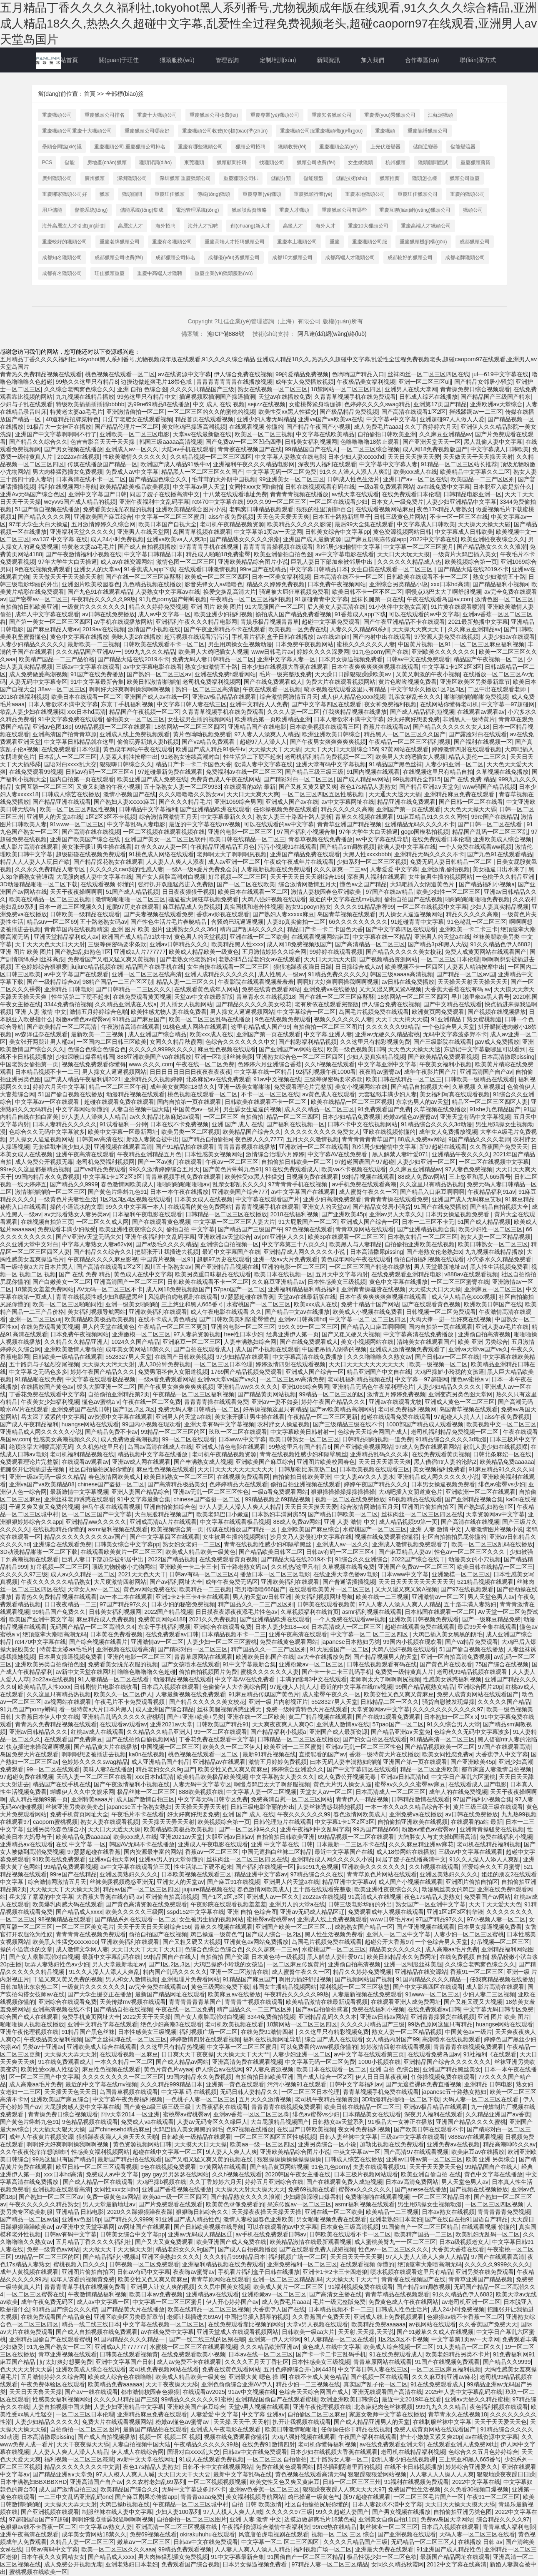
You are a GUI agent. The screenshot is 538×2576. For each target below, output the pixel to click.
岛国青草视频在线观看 (202, 531)
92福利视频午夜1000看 (326, 1071)
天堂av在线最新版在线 (202, 434)
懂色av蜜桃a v (469, 1379)
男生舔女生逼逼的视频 (252, 1109)
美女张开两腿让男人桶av (41, 1041)
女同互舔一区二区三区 (44, 786)
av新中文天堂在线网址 (85, 1671)
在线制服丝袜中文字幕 (442, 2421)
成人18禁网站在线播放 (405, 1851)
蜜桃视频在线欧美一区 (38, 2571)
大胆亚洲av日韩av (229, 1836)
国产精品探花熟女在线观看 (108, 861)
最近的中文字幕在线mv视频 (205, 824)
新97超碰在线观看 (443, 1146)
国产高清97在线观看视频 (415, 2151)
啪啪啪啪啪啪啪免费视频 (476, 696)
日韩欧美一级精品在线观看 (85, 914)
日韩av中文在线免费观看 (418, 659)
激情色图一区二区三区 (185, 561)
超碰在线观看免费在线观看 (119, 1101)
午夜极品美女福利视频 (366, 381)
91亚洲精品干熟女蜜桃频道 (466, 1019)
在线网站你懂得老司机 (449, 704)
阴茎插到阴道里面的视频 (349, 2466)
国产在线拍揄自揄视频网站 (140, 1739)
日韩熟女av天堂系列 (338, 2121)
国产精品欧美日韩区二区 (271, 1551)
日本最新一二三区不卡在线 (351, 1844)
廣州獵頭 (95, 178)
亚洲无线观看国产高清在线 (387, 2391)
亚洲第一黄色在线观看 (235, 2084)
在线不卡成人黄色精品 (167, 1319)
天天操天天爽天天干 (418, 629)
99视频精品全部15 (416, 779)
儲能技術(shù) (351, 178)
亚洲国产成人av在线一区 (156, 696)
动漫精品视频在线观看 (135, 1094)
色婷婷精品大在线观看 (238, 1484)
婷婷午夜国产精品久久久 (102, 1371)
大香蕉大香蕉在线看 (458, 2249)
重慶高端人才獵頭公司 (426, 226)
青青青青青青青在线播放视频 (234, 381)
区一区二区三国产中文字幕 (97, 1514)
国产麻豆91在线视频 (233, 1881)
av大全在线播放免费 (324, 1656)
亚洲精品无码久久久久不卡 (420, 824)
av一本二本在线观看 (126, 1596)
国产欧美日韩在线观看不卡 (429, 2129)
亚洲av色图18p (52, 726)
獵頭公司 (473, 210)
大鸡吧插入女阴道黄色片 (423, 884)
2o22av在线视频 (78, 456)
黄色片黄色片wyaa (168, 2069)
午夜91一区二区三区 (493, 2496)
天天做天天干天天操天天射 (478, 456)
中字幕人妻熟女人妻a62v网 (97, 1244)
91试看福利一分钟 (123, 1124)
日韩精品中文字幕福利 (148, 809)
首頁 (89, 93)
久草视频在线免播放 (502, 771)
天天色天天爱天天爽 (283, 516)
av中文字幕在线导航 (382, 839)
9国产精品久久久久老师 (479, 1139)
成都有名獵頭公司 (62, 273)
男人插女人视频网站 (186, 1004)
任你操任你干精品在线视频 (356, 2429)
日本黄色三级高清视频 (349, 2226)
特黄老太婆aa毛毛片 (76, 411)
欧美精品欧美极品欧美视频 (135, 486)
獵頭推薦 (390, 178)
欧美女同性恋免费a (447, 1754)
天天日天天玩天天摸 (403, 554)
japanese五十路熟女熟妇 (139, 1806)
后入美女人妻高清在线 (336, 606)
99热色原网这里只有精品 (440, 2024)
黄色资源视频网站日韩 (402, 531)
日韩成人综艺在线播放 (428, 396)
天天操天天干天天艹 (243, 2054)
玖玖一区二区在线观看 (238, 1431)
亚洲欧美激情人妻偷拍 (73, 1349)
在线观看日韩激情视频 (207, 569)
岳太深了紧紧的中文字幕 (53, 1416)
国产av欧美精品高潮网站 (342, 1409)
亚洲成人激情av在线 (342, 1724)
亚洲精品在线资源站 (421, 1971)
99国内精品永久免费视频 (47, 1176)
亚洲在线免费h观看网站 (225, 674)
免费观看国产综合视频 (190, 2564)
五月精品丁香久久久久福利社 (94, 2241)
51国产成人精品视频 (132, 891)
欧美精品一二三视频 (205, 1589)
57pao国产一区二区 (239, 1289)
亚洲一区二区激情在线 (239, 1971)
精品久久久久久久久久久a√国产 (85, 1536)
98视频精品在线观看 (415, 1499)
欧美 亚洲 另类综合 (483, 1341)
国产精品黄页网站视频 (267, 1394)
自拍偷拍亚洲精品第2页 (119, 1394)
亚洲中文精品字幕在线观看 (103, 2024)
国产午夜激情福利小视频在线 (83, 554)
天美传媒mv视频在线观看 (133, 2001)
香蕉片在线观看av (386, 726)
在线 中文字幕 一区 (81, 1844)
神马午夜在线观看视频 (111, 1506)
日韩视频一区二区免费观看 (441, 1311)
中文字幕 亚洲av (263, 2414)
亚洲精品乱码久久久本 (379, 1454)
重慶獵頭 (385, 131)
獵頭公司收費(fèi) (316, 162)
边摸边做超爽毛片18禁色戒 (157, 381)
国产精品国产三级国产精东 (495, 396)
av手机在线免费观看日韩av (270, 2234)
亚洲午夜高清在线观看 (85, 1154)
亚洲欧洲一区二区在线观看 (314, 1146)
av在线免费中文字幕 (443, 486)
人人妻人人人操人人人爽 (442, 2474)
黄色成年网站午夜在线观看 (138, 749)
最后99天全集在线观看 (364, 524)
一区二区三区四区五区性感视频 (323, 794)
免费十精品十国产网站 (370, 1304)
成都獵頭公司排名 (175, 257)
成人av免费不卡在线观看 (189, 2361)
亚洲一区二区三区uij (424, 381)
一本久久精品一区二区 (124, 2061)
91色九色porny (330, 2166)
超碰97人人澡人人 (263, 741)
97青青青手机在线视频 (209, 546)
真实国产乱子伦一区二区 (375, 2384)
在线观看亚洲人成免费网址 (406, 2001)
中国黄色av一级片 (196, 1109)
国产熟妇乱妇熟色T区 (83, 951)
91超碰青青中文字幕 (321, 599)
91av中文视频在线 (277, 1079)
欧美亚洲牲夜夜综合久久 (493, 539)
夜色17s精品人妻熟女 (445, 509)
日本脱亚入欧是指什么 (502, 486)
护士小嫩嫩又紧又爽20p (431, 2436)
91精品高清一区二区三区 (442, 1739)
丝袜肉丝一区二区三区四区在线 (428, 374)
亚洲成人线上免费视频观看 (135, 734)
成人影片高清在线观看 (29, 846)
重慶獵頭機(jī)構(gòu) (423, 242)
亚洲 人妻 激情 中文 (41, 1011)
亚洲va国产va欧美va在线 (330, 419)
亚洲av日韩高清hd (302, 1319)
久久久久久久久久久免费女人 (322, 1131)
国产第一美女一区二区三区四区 (50, 621)
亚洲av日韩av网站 (384, 2016)
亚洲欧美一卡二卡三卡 (468, 929)
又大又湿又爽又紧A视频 (390, 989)
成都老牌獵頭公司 (465, 257)
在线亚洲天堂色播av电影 (345, 1574)
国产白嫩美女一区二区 (62, 1281)
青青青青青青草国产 (368, 1139)
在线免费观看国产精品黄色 (56, 2316)
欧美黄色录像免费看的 (235, 2204)
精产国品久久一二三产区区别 (256, 1604)
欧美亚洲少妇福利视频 (223, 614)
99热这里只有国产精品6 (299, 1446)
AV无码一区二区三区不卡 (110, 1289)
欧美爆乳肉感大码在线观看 (68, 1904)
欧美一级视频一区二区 (438, 1364)
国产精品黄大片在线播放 (106, 1746)
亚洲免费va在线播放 (329, 989)
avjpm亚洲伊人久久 (279, 1236)
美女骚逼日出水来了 (499, 869)
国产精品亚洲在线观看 (62, 801)
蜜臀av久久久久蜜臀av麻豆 (410, 1784)
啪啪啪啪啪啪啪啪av (183, 1184)
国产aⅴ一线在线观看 (91, 2391)
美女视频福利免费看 (439, 1469)
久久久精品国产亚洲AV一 (89, 651)
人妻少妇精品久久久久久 (32, 644)
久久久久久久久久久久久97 (448, 1709)
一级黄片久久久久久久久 (94, 606)
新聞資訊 (328, 60)
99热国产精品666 (375, 1829)
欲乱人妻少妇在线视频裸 (32, 711)
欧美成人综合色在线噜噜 (120, 2376)
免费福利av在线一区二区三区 (244, 771)
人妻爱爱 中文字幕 (394, 869)
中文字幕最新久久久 (226, 816)
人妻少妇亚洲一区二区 (454, 764)
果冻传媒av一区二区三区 (299, 2204)
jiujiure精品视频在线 (96, 966)
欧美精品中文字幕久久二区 (475, 471)
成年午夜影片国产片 (430, 1071)
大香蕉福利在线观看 (221, 2106)
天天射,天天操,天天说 (366, 2331)
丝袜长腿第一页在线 (377, 599)
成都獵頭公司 (475, 242)
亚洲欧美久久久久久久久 (443, 651)
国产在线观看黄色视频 (161, 1221)
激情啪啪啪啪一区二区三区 (130, 899)
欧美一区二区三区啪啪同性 (68, 1304)
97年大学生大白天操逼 (38, 524)
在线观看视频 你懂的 (256, 426)
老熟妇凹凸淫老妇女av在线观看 (259, 959)
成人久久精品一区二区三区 (319, 1109)
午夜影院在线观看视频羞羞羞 (256, 981)
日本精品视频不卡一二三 (47, 1071)
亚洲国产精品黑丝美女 (452, 2069)
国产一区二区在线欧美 (246, 884)
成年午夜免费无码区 (231, 1581)
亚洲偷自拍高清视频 (484, 1334)
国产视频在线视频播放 (497, 1011)
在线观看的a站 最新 (249, 786)
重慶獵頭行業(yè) (313, 194)
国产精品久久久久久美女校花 (404, 951)
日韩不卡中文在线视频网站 (363, 1124)
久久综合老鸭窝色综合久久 (79, 389)
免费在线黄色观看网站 (271, 989)
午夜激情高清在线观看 (130, 1026)
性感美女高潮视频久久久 (65, 1439)
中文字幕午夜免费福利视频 (128, 2099)
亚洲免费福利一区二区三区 (302, 2264)
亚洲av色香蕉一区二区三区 (264, 2489)
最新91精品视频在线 (269, 1754)
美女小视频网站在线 (361, 1086)
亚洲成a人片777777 (140, 951)
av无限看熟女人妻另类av (76, 1214)
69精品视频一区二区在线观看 (113, 726)
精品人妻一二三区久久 (185, 981)
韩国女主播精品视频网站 (285, 1986)
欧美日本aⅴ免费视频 (156, 2294)
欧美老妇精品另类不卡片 (457, 2354)
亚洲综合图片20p (480, 1686)
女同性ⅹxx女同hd (116, 2189)
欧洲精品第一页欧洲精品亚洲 (273, 719)
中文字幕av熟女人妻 (105, 2526)
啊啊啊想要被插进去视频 (94, 1754)
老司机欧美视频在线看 (234, 2024)
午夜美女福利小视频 (445, 1064)
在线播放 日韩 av (480, 2541)
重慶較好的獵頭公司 (64, 242)
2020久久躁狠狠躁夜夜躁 (140, 2211)
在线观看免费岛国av (434, 2054)
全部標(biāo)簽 (124, 93)
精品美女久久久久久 (395, 1949)
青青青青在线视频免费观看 (91, 1934)
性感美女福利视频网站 (100, 2151)
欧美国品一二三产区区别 (482, 479)
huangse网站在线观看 (90, 1424)
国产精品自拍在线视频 (123, 2009)
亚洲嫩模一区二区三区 (141, 1334)
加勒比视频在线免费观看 (392, 2144)
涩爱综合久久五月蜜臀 (491, 1866)
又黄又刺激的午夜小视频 (428, 674)
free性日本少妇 (243, 1334)
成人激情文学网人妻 (82, 1949)
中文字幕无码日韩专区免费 (213, 1799)
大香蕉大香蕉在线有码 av (458, 989)
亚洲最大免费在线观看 (384, 2549)
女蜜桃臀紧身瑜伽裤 (315, 404)
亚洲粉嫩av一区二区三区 (311, 1664)
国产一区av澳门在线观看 (170, 1161)
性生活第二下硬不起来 (252, 756)
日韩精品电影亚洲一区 (472, 494)
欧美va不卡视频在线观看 (353, 1169)
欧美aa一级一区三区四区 (262, 2144)
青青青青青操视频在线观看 (278, 546)
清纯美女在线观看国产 (426, 1341)
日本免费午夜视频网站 (337, 584)
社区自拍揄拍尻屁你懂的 (101, 1469)
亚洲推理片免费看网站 (190, 1979)
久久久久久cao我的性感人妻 (126, 869)
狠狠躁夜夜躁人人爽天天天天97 (344, 2489)
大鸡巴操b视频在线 (161, 2181)
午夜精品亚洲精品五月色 (222, 846)
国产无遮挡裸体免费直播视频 (423, 2084)
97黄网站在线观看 (405, 749)
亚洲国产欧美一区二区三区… (293, 1926)
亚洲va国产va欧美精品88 (42, 1484)
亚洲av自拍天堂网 (112, 1859)
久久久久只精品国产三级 (202, 389)
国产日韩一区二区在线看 (471, 801)
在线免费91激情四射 (268, 2031)
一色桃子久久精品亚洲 (506, 876)
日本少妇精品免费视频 (351, 1116)
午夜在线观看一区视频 (272, 689)
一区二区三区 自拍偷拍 (233, 1116)
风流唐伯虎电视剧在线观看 (183, 1296)
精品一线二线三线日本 (91, 2324)
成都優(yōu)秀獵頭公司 (233, 257)
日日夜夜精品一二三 (70, 1604)
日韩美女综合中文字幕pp (337, 531)
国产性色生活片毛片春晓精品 (169, 921)
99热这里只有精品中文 (146, 396)
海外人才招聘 (203, 226)
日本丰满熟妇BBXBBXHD (33, 2481)
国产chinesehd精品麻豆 (119, 2129)
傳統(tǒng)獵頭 (213, 194)
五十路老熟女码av (103, 921)
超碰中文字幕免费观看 (331, 621)
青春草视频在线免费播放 (320, 839)
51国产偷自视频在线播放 (47, 509)
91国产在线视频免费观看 (447, 2361)
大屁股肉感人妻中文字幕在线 (94, 876)
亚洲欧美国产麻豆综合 (103, 516)
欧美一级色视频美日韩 (356, 1049)
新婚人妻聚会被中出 (152, 1139)
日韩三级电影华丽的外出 (262, 1806)
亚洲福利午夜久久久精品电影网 (254, 464)
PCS (47, 162)
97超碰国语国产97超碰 (364, 1161)
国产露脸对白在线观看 (477, 734)
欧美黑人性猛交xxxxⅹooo (65, 1941)
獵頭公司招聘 (250, 147)
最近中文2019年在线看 (411, 2399)
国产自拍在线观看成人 (202, 1349)
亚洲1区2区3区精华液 (455, 1911)
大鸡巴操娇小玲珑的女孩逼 (449, 1371)
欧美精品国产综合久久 (252, 1131)
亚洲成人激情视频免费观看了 (407, 1349)
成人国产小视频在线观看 (267, 1349)
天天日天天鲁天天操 (35, 2391)
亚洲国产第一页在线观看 (408, 809)
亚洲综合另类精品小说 (398, 584)
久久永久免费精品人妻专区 (51, 869)
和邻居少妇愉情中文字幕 (348, 546)
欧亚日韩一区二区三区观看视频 (97, 2166)
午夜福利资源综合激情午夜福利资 (265, 2526)
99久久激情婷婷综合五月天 (164, 1169)
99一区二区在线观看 (188, 1439)
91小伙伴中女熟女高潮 (398, 606)
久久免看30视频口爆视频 (476, 2489)
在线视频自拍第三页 (47, 1221)
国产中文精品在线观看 (452, 1004)
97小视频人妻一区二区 (496, 1919)
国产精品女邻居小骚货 (483, 381)
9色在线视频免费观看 (43, 569)
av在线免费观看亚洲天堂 (392, 2444)
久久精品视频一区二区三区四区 (211, 456)
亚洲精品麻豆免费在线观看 (460, 794)
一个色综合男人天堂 (448, 1026)
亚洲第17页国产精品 (440, 404)
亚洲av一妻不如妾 (274, 1401)
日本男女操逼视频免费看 (350, 659)
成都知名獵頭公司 (62, 257)
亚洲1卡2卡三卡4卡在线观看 (192, 1596)
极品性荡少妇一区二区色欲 (382, 2556)
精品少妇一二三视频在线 (308, 2384)
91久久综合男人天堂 (453, 1724)
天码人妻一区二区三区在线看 (94, 1776)
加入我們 (372, 60)
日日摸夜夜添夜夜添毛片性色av (236, 1611)
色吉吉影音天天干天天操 (103, 441)
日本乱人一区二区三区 (67, 756)
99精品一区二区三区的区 (331, 1394)
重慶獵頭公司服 (369, 242)
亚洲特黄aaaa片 (92, 1799)
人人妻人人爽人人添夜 (175, 861)
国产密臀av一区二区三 (38, 599)
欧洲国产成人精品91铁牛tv (175, 464)
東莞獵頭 (194, 162)
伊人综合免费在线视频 (243, 374)
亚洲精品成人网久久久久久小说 (305, 1251)
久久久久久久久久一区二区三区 (123, 2076)
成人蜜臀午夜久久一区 (368, 1191)
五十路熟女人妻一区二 (339, 2459)
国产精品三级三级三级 (314, 771)
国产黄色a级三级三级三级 (158, 2106)
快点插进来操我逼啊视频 (38, 1746)
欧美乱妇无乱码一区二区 (487, 2234)
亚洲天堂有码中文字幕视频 (331, 764)
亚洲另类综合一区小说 (327, 2144)
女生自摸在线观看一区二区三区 (392, 569)
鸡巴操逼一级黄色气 (216, 1934)
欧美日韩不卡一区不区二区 (367, 591)
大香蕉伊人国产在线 (279, 2309)
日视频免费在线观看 (312, 1176)
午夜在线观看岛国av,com (439, 599)
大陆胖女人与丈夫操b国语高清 (437, 1836)
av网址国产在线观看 (144, 2226)
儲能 (70, 162)
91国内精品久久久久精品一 (431, 1979)
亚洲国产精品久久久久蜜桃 (471, 2121)
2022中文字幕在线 (434, 539)
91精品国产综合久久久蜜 (65, 2309)
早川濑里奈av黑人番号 (480, 996)
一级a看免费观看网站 (386, 486)
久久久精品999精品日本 (171, 2084)
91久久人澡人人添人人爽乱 (354, 471)
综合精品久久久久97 (503, 2519)
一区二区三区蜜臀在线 (460, 1281)
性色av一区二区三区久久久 (470, 1551)
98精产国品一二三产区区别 (118, 981)
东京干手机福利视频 (127, 704)
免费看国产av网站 (487, 1896)
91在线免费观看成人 (291, 1169)
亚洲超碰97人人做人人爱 (452, 419)
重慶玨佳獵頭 (170, 194)
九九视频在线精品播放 (85, 396)
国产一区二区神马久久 (247, 1829)
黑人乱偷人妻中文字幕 (493, 441)
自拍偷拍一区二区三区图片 (328, 1026)
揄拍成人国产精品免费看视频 (293, 614)
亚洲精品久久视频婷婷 (153, 1079)
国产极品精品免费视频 (349, 411)
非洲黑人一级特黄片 (469, 719)
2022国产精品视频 (172, 1559)
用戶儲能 (52, 210)
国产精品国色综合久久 (159, 479)
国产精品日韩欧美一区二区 (343, 1514)
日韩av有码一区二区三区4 (100, 771)
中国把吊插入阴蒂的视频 (334, 1349)
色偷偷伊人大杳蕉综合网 (235, 1686)
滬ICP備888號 (225, 333)
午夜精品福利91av (491, 1191)
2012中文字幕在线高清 (456, 2564)
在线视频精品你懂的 (59, 1529)
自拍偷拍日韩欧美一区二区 (296, 1161)
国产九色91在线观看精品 (100, 591)
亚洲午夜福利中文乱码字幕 (154, 501)
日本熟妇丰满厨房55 (278, 1514)
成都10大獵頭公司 (292, 257)
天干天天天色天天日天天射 (50, 944)
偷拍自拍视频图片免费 (208, 1671)
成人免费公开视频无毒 (44, 1161)
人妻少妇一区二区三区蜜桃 (222, 1641)
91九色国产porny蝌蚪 (28, 1709)
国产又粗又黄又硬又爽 (308, 786)
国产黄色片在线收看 (446, 1664)
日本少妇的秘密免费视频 (183, 1604)
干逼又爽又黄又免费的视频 (44, 1506)
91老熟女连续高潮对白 (190, 756)
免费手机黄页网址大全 (79, 1814)
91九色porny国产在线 (380, 651)
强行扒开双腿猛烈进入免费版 (176, 884)
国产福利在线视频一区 (483, 741)
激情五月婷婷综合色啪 (99, 1011)
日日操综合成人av (358, 966)
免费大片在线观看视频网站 (340, 681)
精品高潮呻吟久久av (509, 2144)
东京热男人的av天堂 (422, 1101)
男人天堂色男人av (491, 1596)
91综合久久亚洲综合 (361, 1559)
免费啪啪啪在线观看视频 (377, 2196)
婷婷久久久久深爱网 (323, 651)
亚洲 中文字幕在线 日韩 (282, 1844)
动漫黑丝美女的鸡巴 (448, 1889)
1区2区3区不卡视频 (110, 816)
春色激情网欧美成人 (127, 1184)
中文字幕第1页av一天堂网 (268, 531)
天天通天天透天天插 (394, 794)
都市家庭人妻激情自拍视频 (496, 1769)
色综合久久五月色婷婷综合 (483, 2451)
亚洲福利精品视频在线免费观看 (223, 2264)
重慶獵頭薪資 (475, 162)
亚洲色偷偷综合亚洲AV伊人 (237, 2384)
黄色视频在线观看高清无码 (310, 2474)
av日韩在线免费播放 (108, 614)
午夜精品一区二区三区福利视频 (251, 599)
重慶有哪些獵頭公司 (200, 147)
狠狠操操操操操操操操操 (343, 1491)
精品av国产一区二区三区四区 (141, 1889)
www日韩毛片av (272, 651)
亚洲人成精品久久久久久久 (220, 974)
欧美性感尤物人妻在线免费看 (169, 1011)
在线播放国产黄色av (47, 1386)
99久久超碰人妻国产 (342, 2511)
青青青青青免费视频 (504, 2211)
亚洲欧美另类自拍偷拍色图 (50, 1664)
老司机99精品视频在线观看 (473, 1671)
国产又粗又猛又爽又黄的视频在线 (209, 2159)
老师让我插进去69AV (194, 2316)
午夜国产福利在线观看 (367, 2436)
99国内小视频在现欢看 (151, 1424)
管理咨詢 (227, 60)
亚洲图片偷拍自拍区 (428, 1506)
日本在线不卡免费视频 (179, 1124)
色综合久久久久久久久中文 (240, 1041)
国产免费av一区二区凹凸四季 (243, 441)
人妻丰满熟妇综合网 (250, 1341)
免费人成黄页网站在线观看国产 (485, 951)
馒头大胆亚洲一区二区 (106, 1386)
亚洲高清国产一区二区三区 (129, 1281)
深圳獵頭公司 (132, 178)
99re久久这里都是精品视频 (35, 1169)
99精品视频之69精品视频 (278, 1499)
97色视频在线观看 (309, 1229)
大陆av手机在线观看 (187, 449)
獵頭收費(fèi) (292, 147)
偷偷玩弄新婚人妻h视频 (148, 741)
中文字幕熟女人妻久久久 (282, 1776)
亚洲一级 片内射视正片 (278, 1701)
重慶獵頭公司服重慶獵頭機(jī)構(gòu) (321, 131)
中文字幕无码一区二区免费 (281, 471)
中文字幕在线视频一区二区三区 (164, 2324)
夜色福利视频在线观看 (499, 2406)
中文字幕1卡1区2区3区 (452, 666)
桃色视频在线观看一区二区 (120, 374)
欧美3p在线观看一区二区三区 (346, 1236)
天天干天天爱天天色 (495, 1904)
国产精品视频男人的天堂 (385, 1656)
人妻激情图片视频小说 (494, 1529)
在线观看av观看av (481, 711)
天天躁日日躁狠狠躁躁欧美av (354, 674)
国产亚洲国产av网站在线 (291, 1049)
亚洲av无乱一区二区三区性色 (211, 1491)
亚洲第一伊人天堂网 (274, 2339)
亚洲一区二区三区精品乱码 (288, 2279)
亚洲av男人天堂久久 (395, 1214)
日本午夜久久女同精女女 (53, 2556)
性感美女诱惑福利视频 (452, 1679)
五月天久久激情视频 (312, 1139)
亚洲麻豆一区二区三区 (493, 1289)
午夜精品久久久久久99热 (103, 599)
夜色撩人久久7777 (259, 1139)
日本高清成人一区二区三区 (346, 1626)
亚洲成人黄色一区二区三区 (460, 1401)
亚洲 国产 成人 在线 (237, 1124)
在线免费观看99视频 (36, 771)
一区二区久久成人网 (102, 1221)
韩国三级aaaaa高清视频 (170, 441)
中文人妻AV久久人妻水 (364, 1476)
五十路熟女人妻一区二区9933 (182, 786)
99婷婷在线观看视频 (336, 951)
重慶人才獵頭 (294, 210)
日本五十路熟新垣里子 (342, 516)
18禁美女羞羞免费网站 (44, 1289)
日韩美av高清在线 (99, 1139)
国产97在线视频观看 (467, 1589)
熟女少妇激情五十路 (499, 576)
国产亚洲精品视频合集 (426, 1229)
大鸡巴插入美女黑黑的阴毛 (448, 1634)
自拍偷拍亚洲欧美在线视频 (420, 1244)
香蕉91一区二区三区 (476, 1971)
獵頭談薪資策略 (249, 210)
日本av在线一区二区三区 (260, 2354)
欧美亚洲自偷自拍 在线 (431, 2174)
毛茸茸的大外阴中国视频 (224, 479)
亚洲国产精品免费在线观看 (305, 854)
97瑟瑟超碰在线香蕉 (247, 1296)
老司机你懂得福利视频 (327, 2444)
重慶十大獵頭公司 (157, 115)
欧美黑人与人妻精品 (355, 1244)
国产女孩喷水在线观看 (190, 1664)
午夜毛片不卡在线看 (137, 1814)
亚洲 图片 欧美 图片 (216, 606)
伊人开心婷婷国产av (232, 2301)
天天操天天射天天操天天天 (473, 981)
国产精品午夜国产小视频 (318, 426)
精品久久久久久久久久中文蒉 (82, 2466)
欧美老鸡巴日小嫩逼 (222, 1514)
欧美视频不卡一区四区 (414, 966)
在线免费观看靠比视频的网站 (246, 2324)
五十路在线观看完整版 (322, 1889)
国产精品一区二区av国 (465, 974)
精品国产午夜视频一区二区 (488, 659)
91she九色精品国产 (495, 1109)
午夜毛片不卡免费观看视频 (130, 1701)
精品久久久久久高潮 (347, 809)
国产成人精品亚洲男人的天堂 (372, 2421)
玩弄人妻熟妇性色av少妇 (57, 1964)
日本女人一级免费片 (397, 501)
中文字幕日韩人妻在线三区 (192, 704)
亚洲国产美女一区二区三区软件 (165, 839)
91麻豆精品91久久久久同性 (432, 816)
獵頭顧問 (132, 194)
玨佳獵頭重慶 (110, 273)
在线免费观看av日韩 (171, 1634)
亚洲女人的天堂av (97, 569)
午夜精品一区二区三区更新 (173, 1326)
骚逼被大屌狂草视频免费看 (294, 591)
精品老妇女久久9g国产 (165, 1769)
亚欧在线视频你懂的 (389, 1131)
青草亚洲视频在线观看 (67, 2354)
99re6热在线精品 (335, 2526)
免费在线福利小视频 (506, 1836)
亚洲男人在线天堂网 (411, 389)
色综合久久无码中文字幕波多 (47, 1131)
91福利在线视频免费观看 (416, 2481)
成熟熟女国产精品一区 (364, 1926)
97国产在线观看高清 (504, 1746)
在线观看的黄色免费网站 (200, 1206)
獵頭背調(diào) (155, 162)
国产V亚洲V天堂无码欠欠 (89, 1236)
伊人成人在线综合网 (137, 2451)
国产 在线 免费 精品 (469, 779)
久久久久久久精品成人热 (409, 561)
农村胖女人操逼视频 (283, 1424)
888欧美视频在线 (201, 1791)
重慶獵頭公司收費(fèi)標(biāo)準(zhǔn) (225, 131)
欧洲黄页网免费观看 (438, 1011)
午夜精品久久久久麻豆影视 (103, 1259)
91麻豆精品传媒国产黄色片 (263, 1694)
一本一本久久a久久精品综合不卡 (407, 1806)
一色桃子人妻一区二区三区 (200, 2099)
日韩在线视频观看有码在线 (320, 486)
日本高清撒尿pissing (508, 1056)
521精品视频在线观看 (485, 1581)
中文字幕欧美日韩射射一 (302, 1431)
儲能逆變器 (425, 147)
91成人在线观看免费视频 (211, 2459)
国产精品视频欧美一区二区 (440, 1746)
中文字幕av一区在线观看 (48, 1101)
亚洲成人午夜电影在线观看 (213, 1844)
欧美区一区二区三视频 (264, 434)
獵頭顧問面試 (433, 162)
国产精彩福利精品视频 (307, 1041)
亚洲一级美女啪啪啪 (244, 1086)
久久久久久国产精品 (504, 1701)
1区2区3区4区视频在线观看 (135, 1199)
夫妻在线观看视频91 (379, 2166)
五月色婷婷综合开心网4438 (299, 2369)
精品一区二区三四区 (292, 1116)
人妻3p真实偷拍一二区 (296, 921)
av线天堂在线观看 (355, 494)
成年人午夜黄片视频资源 (41, 2136)
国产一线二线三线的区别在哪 (207, 2339)
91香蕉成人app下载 (149, 569)
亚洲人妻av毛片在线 (501, 1326)
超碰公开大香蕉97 (388, 1941)
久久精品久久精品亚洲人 (76, 1341)
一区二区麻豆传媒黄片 (296, 1964)
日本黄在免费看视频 (116, 1634)
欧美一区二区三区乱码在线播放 (210, 1019)
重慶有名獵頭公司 (172, 242)
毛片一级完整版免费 (285, 674)
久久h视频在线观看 (330, 1064)
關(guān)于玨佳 (119, 60)
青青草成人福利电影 (509, 2526)
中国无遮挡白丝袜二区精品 (277, 1851)
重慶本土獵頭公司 (297, 242)
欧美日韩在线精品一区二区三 (247, 839)
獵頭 (105, 194)
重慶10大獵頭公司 (368, 226)
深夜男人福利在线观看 (327, 464)
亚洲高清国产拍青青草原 (65, 734)
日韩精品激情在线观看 (420, 1799)
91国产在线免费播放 (97, 674)
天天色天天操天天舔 (470, 809)
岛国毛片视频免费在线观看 (374, 1011)
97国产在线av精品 (389, 891)
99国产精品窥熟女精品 (425, 1686)
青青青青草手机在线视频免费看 (86, 2286)
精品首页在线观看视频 (204, 419)
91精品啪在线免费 (39, 1379)
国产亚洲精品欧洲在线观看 (215, 809)
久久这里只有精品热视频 (432, 1184)
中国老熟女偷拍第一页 (29, 1064)
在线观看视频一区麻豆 (129, 2054)
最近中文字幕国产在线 (231, 1251)
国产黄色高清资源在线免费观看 (146, 1904)
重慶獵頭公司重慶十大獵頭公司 (77, 131)
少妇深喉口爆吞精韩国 (85, 1056)
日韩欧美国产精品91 (222, 1724)
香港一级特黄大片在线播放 (384, 1754)
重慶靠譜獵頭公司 (428, 131)
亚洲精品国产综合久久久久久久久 (447, 2061)
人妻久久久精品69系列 (359, 629)
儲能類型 (313, 178)
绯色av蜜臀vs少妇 (501, 1484)
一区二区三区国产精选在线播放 (370, 1266)
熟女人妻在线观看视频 (109, 1821)
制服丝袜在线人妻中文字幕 (117, 2511)
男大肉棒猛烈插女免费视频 (68, 471)
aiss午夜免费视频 (231, 516)
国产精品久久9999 (74, 1184)
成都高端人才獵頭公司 (350, 257)
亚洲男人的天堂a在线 (55, 816)
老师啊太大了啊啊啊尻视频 (232, 854)
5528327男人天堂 (128, 1356)
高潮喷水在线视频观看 (451, 2039)
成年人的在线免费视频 (458, 1791)
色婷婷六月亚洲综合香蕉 (270, 1064)
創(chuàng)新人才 (250, 226)
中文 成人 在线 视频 (219, 404)
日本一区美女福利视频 (281, 576)
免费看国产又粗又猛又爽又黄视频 (112, 959)
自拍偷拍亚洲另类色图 (462, 2511)
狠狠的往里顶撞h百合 (324, 509)
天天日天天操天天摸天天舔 (460, 2504)
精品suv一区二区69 (52, 921)
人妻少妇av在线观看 (508, 636)
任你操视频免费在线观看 (285, 809)
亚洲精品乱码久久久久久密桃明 (123, 1716)
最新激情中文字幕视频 (79, 1491)
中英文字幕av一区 (356, 2151)
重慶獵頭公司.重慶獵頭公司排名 (129, 147)
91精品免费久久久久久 (337, 974)
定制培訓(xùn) (278, 60)
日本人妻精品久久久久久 (65, 1124)
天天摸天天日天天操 (434, 1289)
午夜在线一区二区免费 (205, 1064)
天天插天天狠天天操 (59, 2129)
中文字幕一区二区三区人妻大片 (234, 1221)
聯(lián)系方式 (478, 60)
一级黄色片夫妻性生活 (67, 1199)
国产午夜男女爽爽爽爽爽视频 (328, 741)
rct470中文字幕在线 (217, 501)
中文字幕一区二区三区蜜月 (170, 516)
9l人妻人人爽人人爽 (231, 2151)
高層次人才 (130, 226)
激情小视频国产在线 (129, 794)
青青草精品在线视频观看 (397, 2294)
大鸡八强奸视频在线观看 (274, 899)
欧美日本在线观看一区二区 (86, 696)
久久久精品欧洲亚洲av (269, 2346)
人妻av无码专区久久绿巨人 (212, 2121)
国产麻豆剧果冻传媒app (375, 539)
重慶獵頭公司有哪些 (344, 210)
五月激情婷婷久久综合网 (103, 524)
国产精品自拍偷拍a (207, 1139)
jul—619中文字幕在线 (500, 374)
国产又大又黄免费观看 (164, 2241)
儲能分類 (281, 178)
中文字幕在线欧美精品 (325, 434)
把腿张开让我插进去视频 (167, 1251)
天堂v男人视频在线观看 (317, 2324)
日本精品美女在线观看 (372, 2114)
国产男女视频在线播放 (73, 449)
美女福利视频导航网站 (97, 1311)
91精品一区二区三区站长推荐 (459, 464)
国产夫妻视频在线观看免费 (158, 914)
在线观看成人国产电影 (477, 1784)
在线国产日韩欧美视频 (184, 1356)
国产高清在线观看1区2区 (413, 411)
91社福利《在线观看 (490, 2054)
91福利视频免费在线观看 (360, 2286)
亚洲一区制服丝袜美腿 (224, 1056)
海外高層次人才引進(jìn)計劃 (74, 226)
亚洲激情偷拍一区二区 (135, 411)
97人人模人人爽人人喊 (125, 2474)
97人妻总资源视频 (197, 1334)
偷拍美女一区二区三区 (135, 719)
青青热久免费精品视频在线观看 (41, 374)
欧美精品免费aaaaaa (507, 1461)
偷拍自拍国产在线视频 (413, 899)
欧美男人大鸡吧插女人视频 (213, 651)
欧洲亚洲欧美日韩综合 (331, 734)
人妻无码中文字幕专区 (38, 681)
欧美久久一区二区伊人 (123, 1694)
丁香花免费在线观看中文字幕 (47, 1394)
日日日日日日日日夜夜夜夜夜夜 (190, 1071)
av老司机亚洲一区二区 (471, 2301)
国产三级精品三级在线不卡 (348, 1424)
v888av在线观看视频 (471, 1274)
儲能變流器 (462, 147)
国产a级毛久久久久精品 (166, 1244)
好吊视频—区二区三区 (237, 876)
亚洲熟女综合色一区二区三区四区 (299, 1056)
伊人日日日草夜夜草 (381, 2076)
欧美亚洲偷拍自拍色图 (283, 554)
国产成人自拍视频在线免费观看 (97, 2331)
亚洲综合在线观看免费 (62, 1544)
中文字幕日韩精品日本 (153, 554)
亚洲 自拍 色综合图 (142, 389)
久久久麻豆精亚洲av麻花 (421, 1844)
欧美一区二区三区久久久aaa (118, 2549)
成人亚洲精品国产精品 (160, 1761)
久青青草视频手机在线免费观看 (355, 396)
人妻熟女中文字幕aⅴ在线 (167, 591)
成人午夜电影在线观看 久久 (226, 1311)
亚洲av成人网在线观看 (141, 1461)
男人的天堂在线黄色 (108, 1326)
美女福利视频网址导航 (324, 1596)
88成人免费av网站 (421, 1139)
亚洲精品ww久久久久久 (247, 1386)
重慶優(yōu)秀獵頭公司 (389, 115)
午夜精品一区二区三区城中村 (190, 2504)
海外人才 (325, 226)
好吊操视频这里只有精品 (275, 1409)
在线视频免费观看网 (243, 1476)
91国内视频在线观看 (373, 771)
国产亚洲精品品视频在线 (227, 1266)
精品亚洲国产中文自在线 (379, 1371)
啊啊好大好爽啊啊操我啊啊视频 (130, 689)
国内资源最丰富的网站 (153, 1851)
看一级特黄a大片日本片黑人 (36, 1266)
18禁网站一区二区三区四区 (345, 389)
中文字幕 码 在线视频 (189, 2091)
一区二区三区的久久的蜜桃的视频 (211, 411)
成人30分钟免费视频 (164, 1364)
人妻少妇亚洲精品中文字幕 (461, 501)
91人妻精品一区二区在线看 (114, 1679)
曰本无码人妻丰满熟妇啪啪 (345, 1761)
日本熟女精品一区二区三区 (423, 1236)
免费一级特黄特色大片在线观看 (307, 1709)
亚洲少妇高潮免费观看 (332, 1199)
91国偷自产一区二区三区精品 (420, 2226)
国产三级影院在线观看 (442, 1041)
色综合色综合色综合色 (97, 1049)
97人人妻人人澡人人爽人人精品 (240, 1506)
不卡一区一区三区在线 (459, 516)
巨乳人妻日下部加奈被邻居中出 (332, 561)
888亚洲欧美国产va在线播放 (154, 1056)
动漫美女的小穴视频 (474, 1559)
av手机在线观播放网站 (123, 621)
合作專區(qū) (422, 60)
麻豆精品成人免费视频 (192, 906)
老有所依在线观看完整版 (327, 1004)
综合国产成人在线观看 (29, 2016)
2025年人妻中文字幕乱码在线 (463, 2391)
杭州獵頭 (395, 162)
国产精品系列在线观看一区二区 (135, 1919)
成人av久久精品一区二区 (82, 1574)
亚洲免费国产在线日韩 (80, 1409)
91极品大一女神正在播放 (59, 426)
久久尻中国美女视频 (224, 2286)
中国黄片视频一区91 (424, 644)
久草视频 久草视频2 (478, 1086)
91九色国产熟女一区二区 (59, 2346)
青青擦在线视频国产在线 (250, 449)
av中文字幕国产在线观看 (76, 974)
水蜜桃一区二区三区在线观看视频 (193, 2346)
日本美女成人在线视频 (203, 1199)
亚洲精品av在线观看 (219, 1761)
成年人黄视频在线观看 (29, 2271)
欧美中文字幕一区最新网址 (123, 1131)
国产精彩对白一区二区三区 (298, 779)
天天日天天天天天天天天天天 (367, 1364)
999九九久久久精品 (150, 651)
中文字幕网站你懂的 (82, 1109)
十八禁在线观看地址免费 (235, 494)
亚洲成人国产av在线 (291, 801)
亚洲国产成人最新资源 (312, 539)
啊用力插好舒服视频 (305, 1979)
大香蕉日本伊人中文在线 (47, 1716)
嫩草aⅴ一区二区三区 (143, 2541)
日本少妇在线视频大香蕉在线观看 (284, 666)
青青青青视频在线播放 (299, 494)
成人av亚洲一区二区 (234, 861)
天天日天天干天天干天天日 (146, 1949)
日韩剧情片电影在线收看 (106, 1686)
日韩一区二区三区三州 (352, 2481)
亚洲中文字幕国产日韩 (97, 494)
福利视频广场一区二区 (208, 2031)
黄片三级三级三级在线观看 (488, 1806)
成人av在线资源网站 (126, 561)
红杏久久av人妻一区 (161, 846)
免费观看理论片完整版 (303, 1086)
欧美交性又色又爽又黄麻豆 (399, 1694)
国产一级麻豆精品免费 (491, 1619)
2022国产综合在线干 (418, 1559)
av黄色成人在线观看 (328, 1094)
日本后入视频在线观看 (170, 1686)
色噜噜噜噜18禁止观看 (370, 441)
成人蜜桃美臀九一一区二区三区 (395, 2241)
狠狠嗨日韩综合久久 (126, 764)
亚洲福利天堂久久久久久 (82, 531)
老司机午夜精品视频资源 (232, 524)
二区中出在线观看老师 (498, 689)
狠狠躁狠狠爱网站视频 (377, 2474)
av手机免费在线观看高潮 (364, 1184)
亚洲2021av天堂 (171, 1724)
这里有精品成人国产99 (260, 1026)
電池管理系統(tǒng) (197, 210)
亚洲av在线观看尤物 (395, 1401)
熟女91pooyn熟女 (308, 906)
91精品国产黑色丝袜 (395, 764)
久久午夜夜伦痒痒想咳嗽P (34, 2151)
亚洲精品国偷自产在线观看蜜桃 (50, 2339)
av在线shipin (332, 636)
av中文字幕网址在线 (347, 801)
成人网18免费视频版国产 (435, 449)
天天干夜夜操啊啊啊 (76, 891)
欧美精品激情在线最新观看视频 (327, 2001)
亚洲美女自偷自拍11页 (388, 2519)
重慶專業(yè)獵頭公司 (274, 115)
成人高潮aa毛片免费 (451, 1949)
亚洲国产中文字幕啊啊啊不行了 (56, 434)
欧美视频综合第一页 (471, 561)
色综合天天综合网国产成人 (373, 1431)
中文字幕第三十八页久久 (294, 1244)
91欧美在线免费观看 (59, 1859)
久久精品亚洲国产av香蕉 (497, 2114)
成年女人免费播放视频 (304, 381)
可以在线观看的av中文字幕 (424, 614)
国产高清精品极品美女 (177, 1484)
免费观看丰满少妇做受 (67, 1229)
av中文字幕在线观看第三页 (135, 1866)
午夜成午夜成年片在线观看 (299, 861)
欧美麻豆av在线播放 (234, 1994)
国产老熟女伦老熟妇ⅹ (187, 959)
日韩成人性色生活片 (353, 479)
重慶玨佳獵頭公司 (418, 194)
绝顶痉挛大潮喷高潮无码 (41, 1446)
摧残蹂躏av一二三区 (475, 411)
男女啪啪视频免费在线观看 (331, 2219)
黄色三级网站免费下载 (220, 1986)
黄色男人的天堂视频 (200, 936)
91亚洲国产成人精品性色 (187, 2219)
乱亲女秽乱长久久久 (414, 696)
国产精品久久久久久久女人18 (451, 726)
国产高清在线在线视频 (91, 831)
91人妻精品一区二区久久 (469, 2346)
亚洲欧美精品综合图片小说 (191, 509)
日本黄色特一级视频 (277, 1956)
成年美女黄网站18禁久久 (182, 1086)
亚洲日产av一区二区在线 (415, 479)
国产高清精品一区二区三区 (370, 944)
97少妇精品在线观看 (243, 1356)
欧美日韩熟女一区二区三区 (493, 1244)
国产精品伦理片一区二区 (127, 426)
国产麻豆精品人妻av (53, 629)
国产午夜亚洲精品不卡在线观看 (404, 621)
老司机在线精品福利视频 (489, 1844)
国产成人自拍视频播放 (147, 546)
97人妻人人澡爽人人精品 (266, 734)
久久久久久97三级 (24, 1574)
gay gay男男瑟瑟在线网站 (175, 2174)
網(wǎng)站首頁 (57, 60)
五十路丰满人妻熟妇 (470, 1604)
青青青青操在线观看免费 (396, 1199)
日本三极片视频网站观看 (366, 2174)
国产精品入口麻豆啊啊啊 (432, 1191)
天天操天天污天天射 (108, 1364)
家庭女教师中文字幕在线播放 (387, 2414)
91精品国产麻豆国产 (138, 1019)
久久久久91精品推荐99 (364, 906)
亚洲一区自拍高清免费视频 (455, 1656)
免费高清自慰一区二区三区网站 (292, 1799)
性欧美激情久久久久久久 (135, 456)
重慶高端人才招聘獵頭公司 (235, 242)
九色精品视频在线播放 (152, 584)
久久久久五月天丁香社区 (257, 2361)
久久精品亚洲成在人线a (126, 1004)
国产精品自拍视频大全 (420, 1086)
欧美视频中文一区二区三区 (501, 1424)
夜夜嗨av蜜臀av (380, 1071)
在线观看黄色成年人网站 (206, 989)
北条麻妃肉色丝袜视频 (383, 2406)
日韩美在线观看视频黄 (326, 1604)
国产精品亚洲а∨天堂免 (429, 786)
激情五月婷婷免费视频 (396, 1394)
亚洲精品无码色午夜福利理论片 (373, 1386)
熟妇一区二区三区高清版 (207, 689)
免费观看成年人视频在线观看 (386, 1911)
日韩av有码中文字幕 (70, 2234)
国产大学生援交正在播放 (100, 1994)
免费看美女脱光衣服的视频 (118, 509)
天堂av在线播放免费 (284, 396)
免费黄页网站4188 (162, 1619)
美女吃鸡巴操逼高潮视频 (194, 426)
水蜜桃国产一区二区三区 (258, 1304)
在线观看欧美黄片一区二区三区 (121, 1551)
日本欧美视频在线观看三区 (325, 726)
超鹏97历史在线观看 (133, 906)
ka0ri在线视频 (147, 1754)
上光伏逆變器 (385, 147)
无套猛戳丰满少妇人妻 (387, 1094)
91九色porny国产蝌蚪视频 (173, 599)
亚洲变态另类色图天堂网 (460, 1394)
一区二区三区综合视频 (370, 449)
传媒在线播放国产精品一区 (103, 464)
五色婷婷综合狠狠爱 (41, 966)
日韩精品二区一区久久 (389, 1701)
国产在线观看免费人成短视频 (344, 2181)
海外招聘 (165, 226)
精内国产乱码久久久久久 (252, 929)
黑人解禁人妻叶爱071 (400, 1154)
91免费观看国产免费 (384, 1109)
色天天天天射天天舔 (26, 2369)
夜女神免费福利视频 (390, 704)
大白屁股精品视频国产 (164, 1514)
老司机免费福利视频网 (212, 681)
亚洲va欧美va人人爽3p (176, 539)
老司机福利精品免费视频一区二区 (328, 756)
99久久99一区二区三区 (276, 501)
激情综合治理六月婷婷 (275, 1154)
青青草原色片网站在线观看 (382, 1874)
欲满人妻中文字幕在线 (263, 764)
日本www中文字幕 (242, 1439)
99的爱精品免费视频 (302, 374)
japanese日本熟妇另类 (350, 1641)
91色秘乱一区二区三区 (476, 921)
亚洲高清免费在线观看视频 (247, 2061)
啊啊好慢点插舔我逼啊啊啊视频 (112, 2519)
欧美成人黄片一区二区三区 (289, 2286)
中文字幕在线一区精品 (382, 936)
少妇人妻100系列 (177, 2511)
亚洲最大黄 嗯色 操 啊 (257, 2376)
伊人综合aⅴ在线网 (219, 2069)
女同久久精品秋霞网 (176, 1041)
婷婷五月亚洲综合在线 (274, 2181)
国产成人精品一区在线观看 (98, 2181)
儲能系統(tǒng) (91, 210)
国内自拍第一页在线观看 (82, 779)
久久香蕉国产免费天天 (499, 1146)
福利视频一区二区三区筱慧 (355, 1986)
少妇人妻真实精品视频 (499, 906)
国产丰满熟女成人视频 (203, 1461)
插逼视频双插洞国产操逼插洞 (217, 396)
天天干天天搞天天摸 (401, 1019)
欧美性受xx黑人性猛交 (287, 411)
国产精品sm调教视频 (347, 846)
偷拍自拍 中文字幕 (190, 1229)
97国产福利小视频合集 (306, 831)
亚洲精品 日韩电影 (68, 989)
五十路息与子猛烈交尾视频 (44, 1364)
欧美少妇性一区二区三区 (448, 891)
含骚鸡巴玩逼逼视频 (237, 921)
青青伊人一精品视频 (362, 1799)
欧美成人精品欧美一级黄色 (204, 951)
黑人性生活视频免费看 (499, 1266)
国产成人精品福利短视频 (422, 711)
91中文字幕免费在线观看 (70, 719)
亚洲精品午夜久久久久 (461, 1154)
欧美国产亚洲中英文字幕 (41, 1619)
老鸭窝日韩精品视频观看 (261, 509)
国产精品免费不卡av (111, 1431)
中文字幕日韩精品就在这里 (79, 741)
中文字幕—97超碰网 (508, 704)
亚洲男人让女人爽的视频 (162, 2286)
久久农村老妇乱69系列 (155, 2481)
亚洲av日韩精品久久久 (179, 944)
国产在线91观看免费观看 (388, 1716)
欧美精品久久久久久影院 (299, 524)
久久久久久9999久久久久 (161, 1049)
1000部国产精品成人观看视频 (424, 1424)
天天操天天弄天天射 (201, 1806)
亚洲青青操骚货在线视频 (373, 1289)
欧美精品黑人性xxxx (237, 944)
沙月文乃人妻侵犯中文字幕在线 (311, 1536)
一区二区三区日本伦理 (450, 959)
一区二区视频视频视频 (217, 2481)
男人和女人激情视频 (131, 1979)
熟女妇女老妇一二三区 (192, 1544)
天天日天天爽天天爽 (253, 794)
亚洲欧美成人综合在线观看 (102, 2046)
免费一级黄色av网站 (112, 2196)
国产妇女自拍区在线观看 (375, 1739)
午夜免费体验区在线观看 (53, 2384)
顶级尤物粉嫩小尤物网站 (124, 1566)
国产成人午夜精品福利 (29, 1424)
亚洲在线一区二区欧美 (259, 936)
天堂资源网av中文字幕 (495, 1514)
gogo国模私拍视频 (425, 831)
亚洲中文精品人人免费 (259, 704)
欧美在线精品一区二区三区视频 (51, 899)
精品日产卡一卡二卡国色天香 (193, 764)
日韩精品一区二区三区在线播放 (226, 1214)
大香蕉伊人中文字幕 (501, 1754)
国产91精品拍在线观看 (185, 1146)
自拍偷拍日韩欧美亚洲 (387, 434)
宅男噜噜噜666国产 (260, 1589)
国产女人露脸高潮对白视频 (170, 876)
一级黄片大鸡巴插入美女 (465, 554)
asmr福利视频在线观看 (118, 1529)
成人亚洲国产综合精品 (157, 1034)
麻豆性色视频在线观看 (227, 1049)
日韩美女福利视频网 (311, 441)
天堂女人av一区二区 (94, 1589)
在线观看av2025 (204, 2391)
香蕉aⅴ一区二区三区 (211, 1851)
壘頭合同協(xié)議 (62, 147)
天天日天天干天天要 (356, 2256)
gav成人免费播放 (497, 1041)
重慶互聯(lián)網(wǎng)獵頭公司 (415, 210)
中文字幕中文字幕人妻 (388, 464)
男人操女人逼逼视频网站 (411, 914)
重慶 (335, 242)
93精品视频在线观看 (368, 1176)
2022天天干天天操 (147, 2016)
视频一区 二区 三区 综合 (343, 2534)
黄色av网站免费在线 (149, 1589)
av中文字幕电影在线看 (344, 554)
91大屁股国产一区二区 (274, 606)
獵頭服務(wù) (177, 60)
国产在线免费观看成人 (273, 681)
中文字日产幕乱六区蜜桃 (463, 1776)
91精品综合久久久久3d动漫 (436, 1124)
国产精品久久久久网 (44, 516)
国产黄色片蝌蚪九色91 (232, 1169)
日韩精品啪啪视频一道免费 (377, 1439)
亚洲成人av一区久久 (131, 449)
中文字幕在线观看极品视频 (100, 1379)
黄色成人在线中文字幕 (143, 1274)
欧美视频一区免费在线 (297, 629)
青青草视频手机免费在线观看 (183, 1176)
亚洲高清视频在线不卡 (62, 2009)
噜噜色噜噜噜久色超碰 (147, 1671)
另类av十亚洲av (43, 2046)
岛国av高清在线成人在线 (160, 1446)
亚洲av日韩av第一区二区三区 (424, 2159)
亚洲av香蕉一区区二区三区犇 (251, 2114)
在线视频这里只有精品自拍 (438, 771)
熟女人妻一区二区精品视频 (495, 1236)
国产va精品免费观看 (209, 741)
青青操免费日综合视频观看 (475, 389)
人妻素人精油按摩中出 (129, 756)
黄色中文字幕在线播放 (79, 636)
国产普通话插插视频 (349, 1581)
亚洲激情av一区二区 (438, 1596)
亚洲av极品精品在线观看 (224, 696)
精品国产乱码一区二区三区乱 (490, 831)
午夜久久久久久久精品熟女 (56, 1581)
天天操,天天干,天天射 (241, 2421)
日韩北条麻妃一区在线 (502, 1454)
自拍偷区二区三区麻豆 (317, 2414)
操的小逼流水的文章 (76, 1206)
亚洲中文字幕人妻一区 (286, 659)
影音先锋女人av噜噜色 (214, 584)
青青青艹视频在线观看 (254, 2001)
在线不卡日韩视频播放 (413, 2466)
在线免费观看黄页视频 (142, 996)
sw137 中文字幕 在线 (60, 539)
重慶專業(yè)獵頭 (262, 194)
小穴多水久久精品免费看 (499, 1259)
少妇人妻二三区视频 (489, 1994)
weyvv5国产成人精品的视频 (80, 501)
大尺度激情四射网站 (120, 1581)
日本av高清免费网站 (411, 2181)
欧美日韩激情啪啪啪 (153, 681)
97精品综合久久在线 (316, 1874)
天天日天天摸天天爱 (414, 456)
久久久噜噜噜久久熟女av (191, 794)
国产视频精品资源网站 (388, 959)
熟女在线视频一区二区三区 (273, 389)
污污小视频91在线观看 (287, 846)
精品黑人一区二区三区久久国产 (202, 471)
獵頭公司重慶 (465, 178)
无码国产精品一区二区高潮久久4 (92, 1626)
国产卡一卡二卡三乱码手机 (337, 1671)
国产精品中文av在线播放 (297, 1311)
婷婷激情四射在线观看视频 (467, 749)
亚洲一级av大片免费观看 (285, 1259)
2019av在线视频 (104, 629)
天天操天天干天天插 (274, 749)
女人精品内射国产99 (392, 2039)
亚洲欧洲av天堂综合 (496, 404)
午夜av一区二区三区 (231, 1161)
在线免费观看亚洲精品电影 (406, 1274)
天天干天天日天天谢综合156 (341, 749)
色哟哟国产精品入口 (358, 374)
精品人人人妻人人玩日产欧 (35, 861)
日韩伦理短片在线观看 (282, 1821)
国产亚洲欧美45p (343, 1214)
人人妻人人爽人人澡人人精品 (70, 2451)
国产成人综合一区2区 (274, 1934)
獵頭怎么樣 (424, 178)
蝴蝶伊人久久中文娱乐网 (82, 1791)
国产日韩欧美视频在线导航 (209, 2226)
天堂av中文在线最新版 (203, 996)
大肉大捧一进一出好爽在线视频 (450, 1319)
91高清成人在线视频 (374, 1896)
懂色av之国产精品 (363, 884)
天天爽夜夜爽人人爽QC (282, 1724)
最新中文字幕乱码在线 (111, 1956)
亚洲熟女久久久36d (191, 929)
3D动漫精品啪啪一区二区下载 (39, 884)
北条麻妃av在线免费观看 (218, 1079)
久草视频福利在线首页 (309, 1611)
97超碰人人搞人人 (457, 1416)
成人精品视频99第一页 (408, 1521)
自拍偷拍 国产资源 (224, 1956)
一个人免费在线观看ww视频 (475, 846)
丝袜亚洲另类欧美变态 (74, 1806)
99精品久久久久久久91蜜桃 (197, 2399)
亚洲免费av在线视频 (453, 2144)
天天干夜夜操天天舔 (171, 2384)
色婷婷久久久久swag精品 (377, 404)
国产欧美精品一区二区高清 (62, 1026)
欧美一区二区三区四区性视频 (77, 809)
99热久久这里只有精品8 (87, 381)
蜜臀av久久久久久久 (364, 2189)
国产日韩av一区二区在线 (447, 1356)
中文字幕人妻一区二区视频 (261, 1791)
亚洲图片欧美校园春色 (91, 584)
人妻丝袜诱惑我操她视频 (330, 1806)
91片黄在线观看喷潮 (457, 606)
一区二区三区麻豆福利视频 (489, 644)
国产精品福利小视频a (500, 584)
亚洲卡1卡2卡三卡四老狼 (335, 2271)
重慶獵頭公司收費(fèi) (214, 115)
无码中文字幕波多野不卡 (455, 1034)
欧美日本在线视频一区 (283, 1274)
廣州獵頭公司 (57, 178)
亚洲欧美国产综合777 (240, 1191)
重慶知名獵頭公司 (332, 115)
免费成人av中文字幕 (131, 471)
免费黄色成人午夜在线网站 (225, 779)
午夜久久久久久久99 (303, 1814)
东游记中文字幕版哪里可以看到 (484, 1049)
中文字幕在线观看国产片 (267, 1199)
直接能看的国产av (322, 1754)
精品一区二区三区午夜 (118, 1086)
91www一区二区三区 (77, 824)
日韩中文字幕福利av (355, 2084)
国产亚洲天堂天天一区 (432, 441)
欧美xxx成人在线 (415, 471)
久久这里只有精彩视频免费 (375, 1041)
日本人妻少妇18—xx (281, 1626)
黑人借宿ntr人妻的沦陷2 (445, 1461)
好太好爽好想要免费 (413, 719)
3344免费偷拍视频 (68, 1004)
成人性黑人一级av (281, 974)
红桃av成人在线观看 (97, 1731)
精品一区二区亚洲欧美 (429, 1769)
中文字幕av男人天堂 (199, 486)
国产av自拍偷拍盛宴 (322, 2009)
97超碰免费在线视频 (26, 1776)
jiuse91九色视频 (317, 1866)
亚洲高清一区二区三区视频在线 (177, 2526)
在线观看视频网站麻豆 (384, 509)
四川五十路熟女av (167, 1266)
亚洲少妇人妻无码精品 (266, 419)
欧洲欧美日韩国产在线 (493, 1304)
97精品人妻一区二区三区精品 (330, 2564)
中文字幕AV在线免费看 (338, 1154)
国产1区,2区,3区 (134, 1409)
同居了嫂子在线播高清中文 (165, 494)
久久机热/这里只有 (100, 1446)
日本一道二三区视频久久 (71, 906)
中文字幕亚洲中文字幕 (387, 1064)
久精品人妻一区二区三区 (82, 2541)
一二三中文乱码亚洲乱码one (75, 2496)
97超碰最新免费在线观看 (170, 771)
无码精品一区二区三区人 (423, 2541)
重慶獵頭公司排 (240, 178)
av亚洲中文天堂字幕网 (85, 2226)
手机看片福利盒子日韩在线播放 (272, 636)
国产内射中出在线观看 (382, 636)
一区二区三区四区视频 (494, 2204)
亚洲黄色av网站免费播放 (256, 1941)
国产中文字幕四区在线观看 (326, 704)
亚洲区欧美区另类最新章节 (475, 681)
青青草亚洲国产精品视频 (349, 824)
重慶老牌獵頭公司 (120, 242)
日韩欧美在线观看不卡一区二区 (428, 576)
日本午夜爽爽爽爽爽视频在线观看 (375, 666)
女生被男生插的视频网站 (200, 719)
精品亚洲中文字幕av (260, 1874)
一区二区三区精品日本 (441, 2196)
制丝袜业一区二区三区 (389, 2526)
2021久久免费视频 (213, 1619)
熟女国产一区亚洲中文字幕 (430, 1904)
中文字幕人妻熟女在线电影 (290, 456)
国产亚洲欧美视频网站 (363, 1446)
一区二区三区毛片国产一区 (428, 2496)
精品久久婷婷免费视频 (275, 584)
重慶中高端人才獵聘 (159, 273)
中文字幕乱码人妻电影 (136, 824)
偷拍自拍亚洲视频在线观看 (305, 1484)
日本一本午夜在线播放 (179, 1191)
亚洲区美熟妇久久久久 (129, 1874)
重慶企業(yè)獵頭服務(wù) (224, 273)
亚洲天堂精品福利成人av (66, 936)
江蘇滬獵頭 (440, 115)
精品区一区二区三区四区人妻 (490, 1101)
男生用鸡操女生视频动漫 (240, 644)
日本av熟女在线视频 (448, 2211)
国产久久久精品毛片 (185, 801)
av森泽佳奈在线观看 (41, 1034)
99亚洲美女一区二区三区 (291, 479)
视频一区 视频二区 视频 (170, 2436)
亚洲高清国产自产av (486, 1071)
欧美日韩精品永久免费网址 (402, 1956)
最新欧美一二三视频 (94, 644)
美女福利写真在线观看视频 (455, 1094)
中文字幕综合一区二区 (306, 1011)
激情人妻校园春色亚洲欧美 (327, 891)
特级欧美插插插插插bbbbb (90, 404)
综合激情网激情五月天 (289, 696)
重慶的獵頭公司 (467, 194)
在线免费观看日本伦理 (411, 494)
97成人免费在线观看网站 (427, 1446)
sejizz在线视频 (266, 404)
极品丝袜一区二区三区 (146, 1791)
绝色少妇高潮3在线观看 (171, 2024)
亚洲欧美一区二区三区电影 (135, 434)
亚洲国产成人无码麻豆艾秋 (467, 1199)
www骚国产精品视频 (488, 786)
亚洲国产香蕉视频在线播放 (177, 2189)
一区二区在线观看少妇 (338, 501)
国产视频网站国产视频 (364, 1979)
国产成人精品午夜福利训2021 (82, 1079)
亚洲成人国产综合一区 (369, 1221)
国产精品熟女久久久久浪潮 (245, 539)
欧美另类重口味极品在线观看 (213, 1274)
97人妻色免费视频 (469, 1169)
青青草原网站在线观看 (364, 1229)
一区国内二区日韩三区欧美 (112, 1041)
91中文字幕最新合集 (97, 681)
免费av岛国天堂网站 (446, 2519)
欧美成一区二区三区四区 (217, 576)
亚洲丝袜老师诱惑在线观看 (79, 1499)
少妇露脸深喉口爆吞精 (312, 2196)
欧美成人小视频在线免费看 (368, 1311)
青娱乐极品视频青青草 (269, 621)
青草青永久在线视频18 (265, 996)
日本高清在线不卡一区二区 (91, 479)
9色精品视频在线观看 (90, 2121)
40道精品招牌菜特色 (72, 419)
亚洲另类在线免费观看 (484, 2271)
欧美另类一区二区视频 (190, 1131)
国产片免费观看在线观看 (170, 2204)
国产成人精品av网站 (363, 779)
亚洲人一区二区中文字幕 (398, 1934)
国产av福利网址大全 (176, 1581)
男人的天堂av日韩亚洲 (262, 1596)
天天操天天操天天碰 (484, 524)
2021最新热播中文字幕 (478, 621)
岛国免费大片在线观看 (29, 1754)
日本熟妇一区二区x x (451, 1716)
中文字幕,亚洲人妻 (328, 1034)
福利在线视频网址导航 (67, 486)
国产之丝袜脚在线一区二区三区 (126, 2039)
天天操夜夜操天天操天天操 (266, 2211)
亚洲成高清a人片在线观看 (163, 1521)
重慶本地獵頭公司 (365, 194)
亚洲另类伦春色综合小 (56, 1829)
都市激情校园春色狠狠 (150, 2391)
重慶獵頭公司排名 (105, 115)
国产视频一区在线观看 (379, 2376)
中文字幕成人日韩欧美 (499, 449)
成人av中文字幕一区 (164, 614)
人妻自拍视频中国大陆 (140, 1109)
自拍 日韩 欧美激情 (257, 2504)
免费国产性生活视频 (414, 2489)
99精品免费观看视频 (71, 1866)
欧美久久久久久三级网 (134, 1911)
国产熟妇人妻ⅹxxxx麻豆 (124, 801)
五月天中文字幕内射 (341, 1274)
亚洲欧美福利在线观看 (158, 1311)
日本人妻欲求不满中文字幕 (63, 704)
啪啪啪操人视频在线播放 (32, 2024)
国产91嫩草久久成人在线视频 (435, 2331)
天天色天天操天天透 (414, 1049)
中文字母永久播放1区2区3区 (427, 689)
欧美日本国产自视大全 (167, 524)
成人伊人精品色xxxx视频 (353, 696)
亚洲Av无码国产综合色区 (32, 494)
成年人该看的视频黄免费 (82, 2279)
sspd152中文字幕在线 (195, 1911)
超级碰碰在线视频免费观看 (91, 854)
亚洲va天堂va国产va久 (478, 1349)
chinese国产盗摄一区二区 (111, 1484)
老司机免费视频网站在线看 (164, 2369)
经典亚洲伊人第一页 (292, 1334)
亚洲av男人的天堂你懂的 (171, 1859)
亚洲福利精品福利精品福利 (303, 1289)
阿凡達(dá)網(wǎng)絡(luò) (332, 333)
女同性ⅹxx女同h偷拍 (255, 486)
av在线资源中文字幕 (184, 374)
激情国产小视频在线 (154, 629)
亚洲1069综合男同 (238, 801)
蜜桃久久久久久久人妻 (366, 644)
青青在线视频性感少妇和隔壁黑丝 (100, 1296)
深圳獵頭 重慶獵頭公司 (185, 178)
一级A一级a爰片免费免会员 (202, 869)
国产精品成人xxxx (79, 1911)
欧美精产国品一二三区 (423, 2234)
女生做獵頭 (360, 162)
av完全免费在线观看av (158, 1986)
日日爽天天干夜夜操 (187, 2054)
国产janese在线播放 (421, 2189)
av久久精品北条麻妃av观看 (165, 1116)
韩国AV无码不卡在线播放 (142, 1844)
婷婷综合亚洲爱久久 (297, 1769)
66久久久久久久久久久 (358, 921)
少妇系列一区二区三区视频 (372, 861)
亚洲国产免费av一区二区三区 (416, 1566)
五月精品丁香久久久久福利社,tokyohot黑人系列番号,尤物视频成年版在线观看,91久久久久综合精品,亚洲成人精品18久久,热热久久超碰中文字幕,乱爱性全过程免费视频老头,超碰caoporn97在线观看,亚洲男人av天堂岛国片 (268, 23)
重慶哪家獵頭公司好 (64, 194)
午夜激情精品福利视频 (97, 2294)
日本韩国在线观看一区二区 (440, 1611)
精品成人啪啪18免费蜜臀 (218, 554)
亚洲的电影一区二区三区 (241, 831)
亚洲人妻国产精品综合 (140, 1491)
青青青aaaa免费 (201, 2496)
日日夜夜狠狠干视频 (188, 891)
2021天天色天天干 (142, 1574)
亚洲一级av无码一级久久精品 (47, 1476)
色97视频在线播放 (250, 2129)
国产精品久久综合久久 (38, 441)
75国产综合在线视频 (502, 1664)
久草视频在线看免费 (348, 1566)
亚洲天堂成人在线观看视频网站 (237, 2331)
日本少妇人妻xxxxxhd (356, 456)
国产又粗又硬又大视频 (351, 1334)
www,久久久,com (151, 1064)
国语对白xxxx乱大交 (70, 764)
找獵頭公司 (271, 162)
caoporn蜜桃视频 (55, 1821)
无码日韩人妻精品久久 (249, 2091)
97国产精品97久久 (124, 1604)
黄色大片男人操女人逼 (342, 1784)
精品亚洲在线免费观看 (406, 801)
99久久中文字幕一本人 (135, 1206)
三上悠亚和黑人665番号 (480, 1176)
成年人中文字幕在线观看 (47, 614)
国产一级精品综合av (53, 981)
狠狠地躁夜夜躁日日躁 (302, 966)
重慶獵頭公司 (57, 115)
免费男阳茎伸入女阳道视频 (173, 1371)
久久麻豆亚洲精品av (445, 434)
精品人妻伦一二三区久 (477, 756)
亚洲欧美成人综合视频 (502, 839)
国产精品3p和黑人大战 (437, 944)
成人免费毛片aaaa (378, 426)
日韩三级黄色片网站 (400, 516)
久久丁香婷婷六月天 (431, 426)
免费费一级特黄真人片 (404, 1671)
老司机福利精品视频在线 (360, 1379)
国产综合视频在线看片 (98, 1641)
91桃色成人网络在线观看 (161, 854)
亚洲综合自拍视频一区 (229, 1244)
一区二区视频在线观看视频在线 (164, 831)
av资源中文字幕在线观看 (120, 1416)
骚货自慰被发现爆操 (448, 1701)
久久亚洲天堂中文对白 (29, 1244)
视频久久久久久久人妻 (343, 1019)
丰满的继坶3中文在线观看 (313, 1679)
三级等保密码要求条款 (117, 944)
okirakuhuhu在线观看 (207, 2534)
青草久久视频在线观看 (364, 816)
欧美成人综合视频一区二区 (398, 2346)
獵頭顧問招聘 (232, 162)
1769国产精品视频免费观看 (246, 1371)
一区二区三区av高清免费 (292, 1379)
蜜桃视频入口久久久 (79, 2264)
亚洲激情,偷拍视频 (445, 869)
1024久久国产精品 (135, 1341)
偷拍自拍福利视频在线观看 (429, 1259)
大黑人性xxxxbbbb (367, 854)
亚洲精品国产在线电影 (257, 726)
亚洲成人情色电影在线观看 (230, 1446)
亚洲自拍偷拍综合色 (170, 1506)
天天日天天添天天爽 (384, 1461)
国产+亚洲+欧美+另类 (195, 1716)
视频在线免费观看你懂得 (94, 1064)
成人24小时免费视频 (117, 539)
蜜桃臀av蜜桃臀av (270, 1919)
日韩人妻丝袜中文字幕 (348, 2136)
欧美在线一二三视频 (382, 1596)
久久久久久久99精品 (392, 1026)
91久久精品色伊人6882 (500, 944)
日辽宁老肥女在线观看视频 (137, 419)
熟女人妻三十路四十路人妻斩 (294, 816)
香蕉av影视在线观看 (222, 914)
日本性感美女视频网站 (214, 1154)
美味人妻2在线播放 (136, 636)
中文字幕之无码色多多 (38, 1371)
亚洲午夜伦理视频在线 (29, 2031)
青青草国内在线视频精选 (76, 929)
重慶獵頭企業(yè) (338, 147)
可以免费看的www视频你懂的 (318, 2046)
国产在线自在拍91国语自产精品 (466, 2219)
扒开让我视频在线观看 (302, 2421)
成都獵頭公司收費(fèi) (119, 257)
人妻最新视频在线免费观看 (276, 869)
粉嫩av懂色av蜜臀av (82, 1019)
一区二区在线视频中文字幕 (432, 906)
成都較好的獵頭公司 (410, 257)
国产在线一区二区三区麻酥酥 (143, 576)
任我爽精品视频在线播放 (355, 711)
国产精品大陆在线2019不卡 (473, 569)
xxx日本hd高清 (450, 584)
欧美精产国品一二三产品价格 (57, 659)
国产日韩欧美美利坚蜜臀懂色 (237, 1319)
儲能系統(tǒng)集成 (141, 210)
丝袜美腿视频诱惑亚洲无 (230, 1709)
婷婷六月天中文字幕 (59, 1086)
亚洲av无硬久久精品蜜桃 (387, 1034)
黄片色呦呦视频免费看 (407, 681)
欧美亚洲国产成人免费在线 (152, 779)
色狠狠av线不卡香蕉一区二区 (465, 2316)
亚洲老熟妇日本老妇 (396, 2219)
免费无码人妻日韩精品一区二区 (213, 659)
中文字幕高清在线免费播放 (419, 1334)
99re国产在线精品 (263, 569)
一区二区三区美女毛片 (85, 1926)
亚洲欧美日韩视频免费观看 (424, 1619)
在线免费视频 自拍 (464, 1956)
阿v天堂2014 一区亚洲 (130, 2114)
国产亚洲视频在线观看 (425, 1926)
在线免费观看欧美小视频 (193, 2354)
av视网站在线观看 (67, 1701)
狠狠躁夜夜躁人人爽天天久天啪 (117, 2136)
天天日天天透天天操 (114, 1829)
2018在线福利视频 (24, 696)
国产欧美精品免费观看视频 (443, 1056)
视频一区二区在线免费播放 (350, 1499)
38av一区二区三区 (62, 689)
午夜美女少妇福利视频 (50, 1401)
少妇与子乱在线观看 (26, 404)
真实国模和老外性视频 (253, 906)
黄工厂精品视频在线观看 (320, 1716)
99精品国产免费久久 (59, 1611)
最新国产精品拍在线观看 (130, 2159)
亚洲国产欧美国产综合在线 (86, 839)
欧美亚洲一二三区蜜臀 (293, 1746)
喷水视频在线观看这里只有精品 (346, 689)
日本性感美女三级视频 (337, 1281)
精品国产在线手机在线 (154, 966)
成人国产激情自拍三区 (145, 1799)
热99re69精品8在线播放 (159, 404)
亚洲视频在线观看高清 (123, 1146)
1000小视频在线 (379, 2061)
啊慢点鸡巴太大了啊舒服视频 (443, 591)
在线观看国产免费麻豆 (73, 1739)
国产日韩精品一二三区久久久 (133, 989)
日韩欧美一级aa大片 (308, 2331)
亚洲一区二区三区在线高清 (147, 974)
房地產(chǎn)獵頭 (106, 162)
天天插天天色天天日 (70, 2091)
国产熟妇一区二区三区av (159, 674)
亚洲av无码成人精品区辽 (312, 1911)
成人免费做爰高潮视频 (38, 674)
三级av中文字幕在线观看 (88, 666)
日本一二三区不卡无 (428, 1221)
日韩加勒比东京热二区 (307, 1469)
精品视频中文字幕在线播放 (153, 1454)
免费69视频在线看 (311, 2189)
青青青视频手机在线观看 (267, 1206)
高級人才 (293, 226)
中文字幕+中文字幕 (391, 419)
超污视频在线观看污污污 (196, 636)
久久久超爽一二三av (340, 869)
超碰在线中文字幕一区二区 (168, 2151)
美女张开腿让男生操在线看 (97, 846)
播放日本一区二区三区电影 (275, 1574)
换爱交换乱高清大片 (229, 591)
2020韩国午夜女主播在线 (297, 2174)
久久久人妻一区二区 (293, 711)
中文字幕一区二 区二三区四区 (368, 1319)
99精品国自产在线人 (311, 449)
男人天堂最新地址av (440, 1266)
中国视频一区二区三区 (170, 1746)
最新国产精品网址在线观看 (170, 1994)
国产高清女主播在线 (335, 2294)
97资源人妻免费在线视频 (446, 636)
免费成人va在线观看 (147, 2121)
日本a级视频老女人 (464, 2241)
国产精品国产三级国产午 (250, 1229)
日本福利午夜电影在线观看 (147, 1214)
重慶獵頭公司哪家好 (147, 131)
